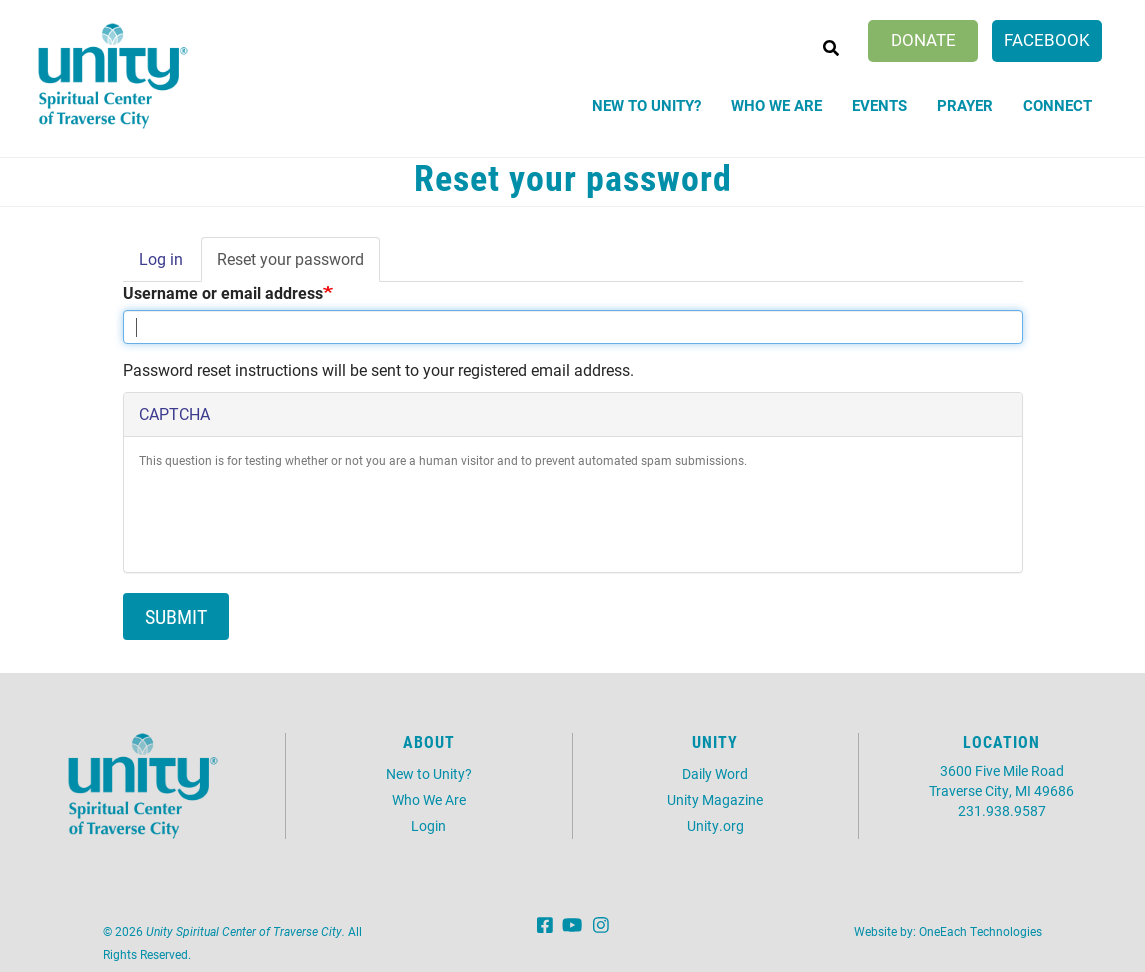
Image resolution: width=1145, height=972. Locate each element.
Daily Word (715, 773)
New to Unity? (646, 105)
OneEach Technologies (980, 931)
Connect (1057, 105)
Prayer (965, 105)
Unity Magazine (715, 799)
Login (428, 825)
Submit (176, 616)
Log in (161, 258)
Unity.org (715, 825)
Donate (923, 39)
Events (879, 105)
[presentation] (291, 518)
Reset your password (298, 265)
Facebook (1047, 39)
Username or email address (223, 292)
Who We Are (776, 105)
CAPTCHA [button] (174, 413)
